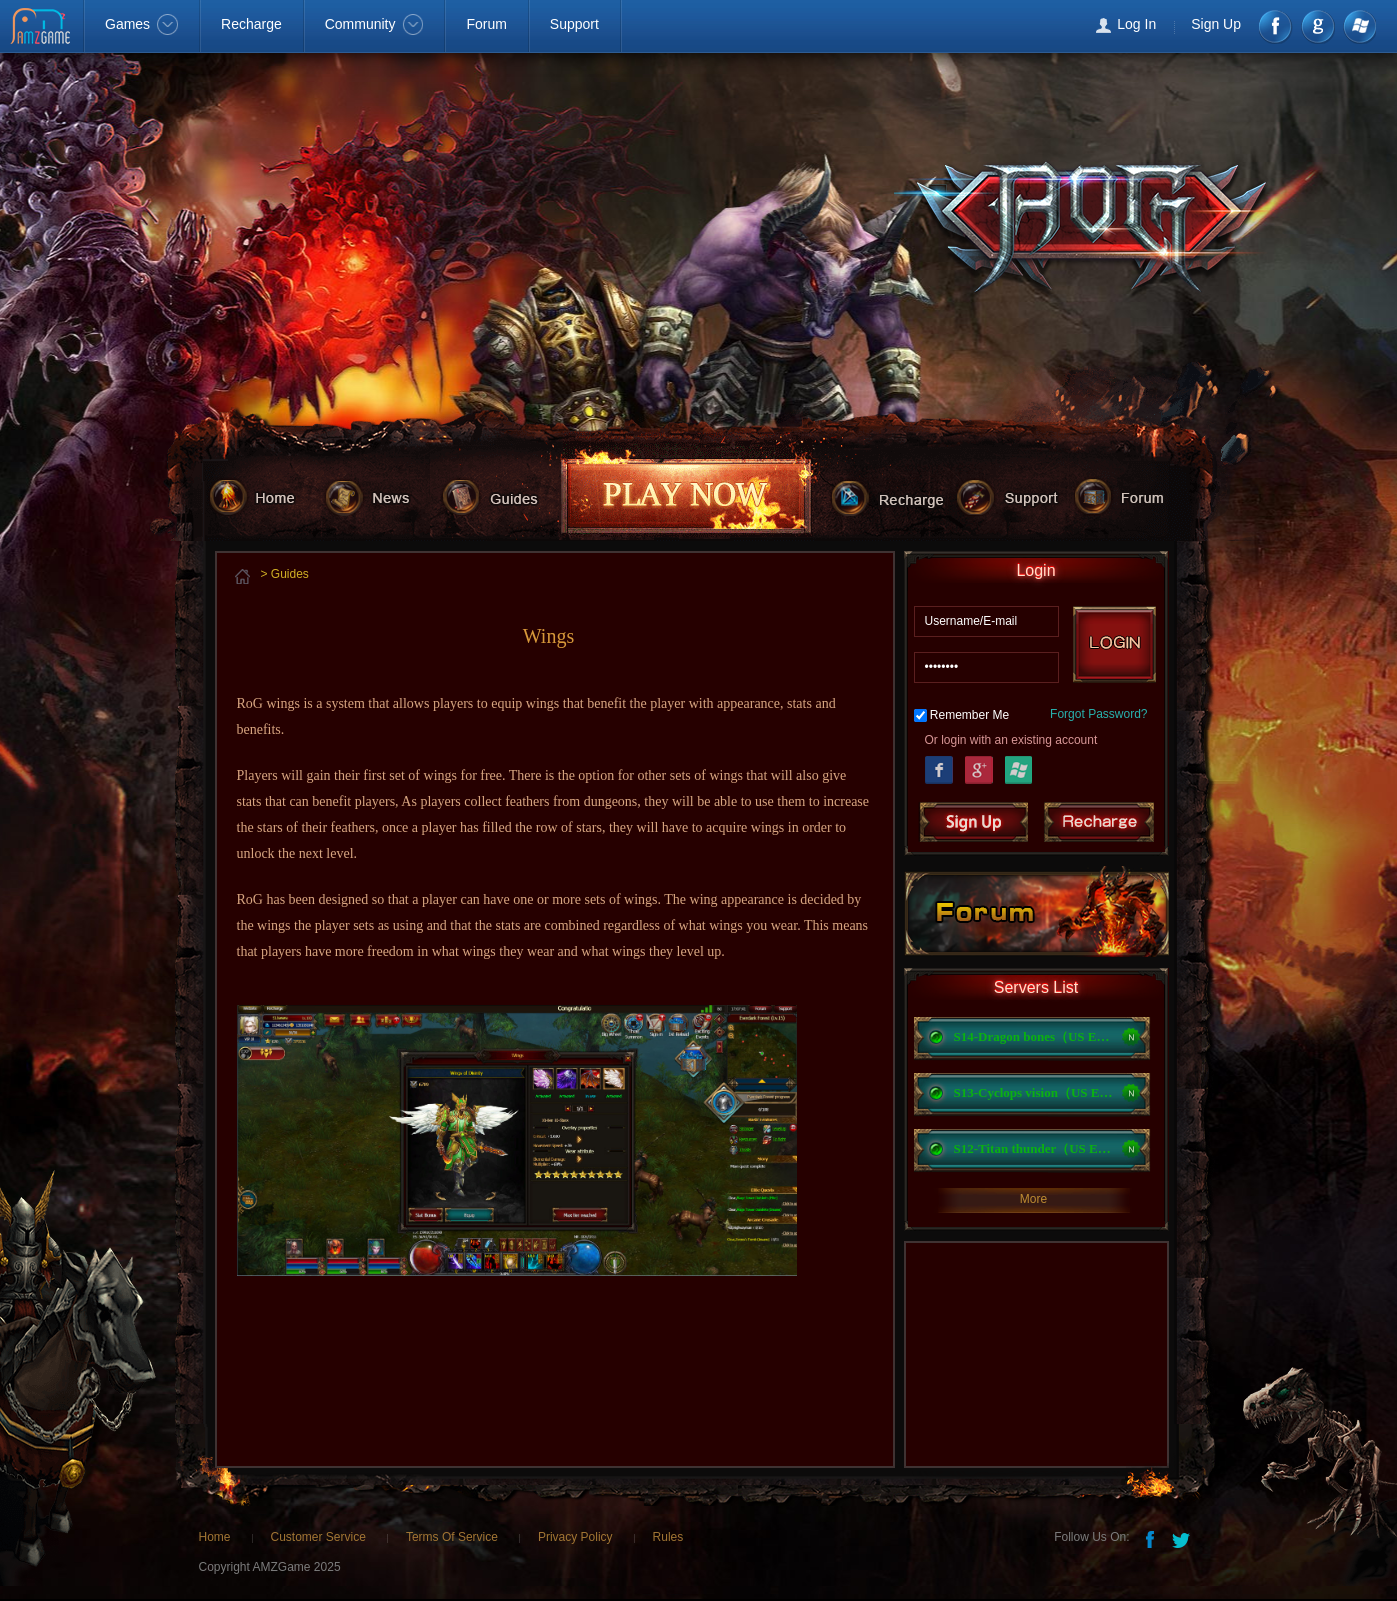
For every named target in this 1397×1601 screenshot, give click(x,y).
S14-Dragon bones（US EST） (1034, 1036)
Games (141, 24)
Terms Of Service (452, 1537)
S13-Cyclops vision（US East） (1034, 1092)
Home (215, 1537)
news (380, 496)
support (1015, 496)
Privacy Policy (575, 1537)
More (1033, 1199)
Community (374, 24)
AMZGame (42, 28)
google (1317, 26)
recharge (893, 496)
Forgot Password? (1098, 714)
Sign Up (1216, 24)
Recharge (251, 24)
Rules (668, 1537)
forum (1132, 496)
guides (500, 496)
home (263, 496)
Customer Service (318, 1537)
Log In (1136, 24)
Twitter (1183, 1538)
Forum (486, 24)
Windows (1358, 26)
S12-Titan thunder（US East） (1034, 1148)
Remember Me (969, 715)
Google (979, 767)
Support (574, 24)
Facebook (1276, 26)
